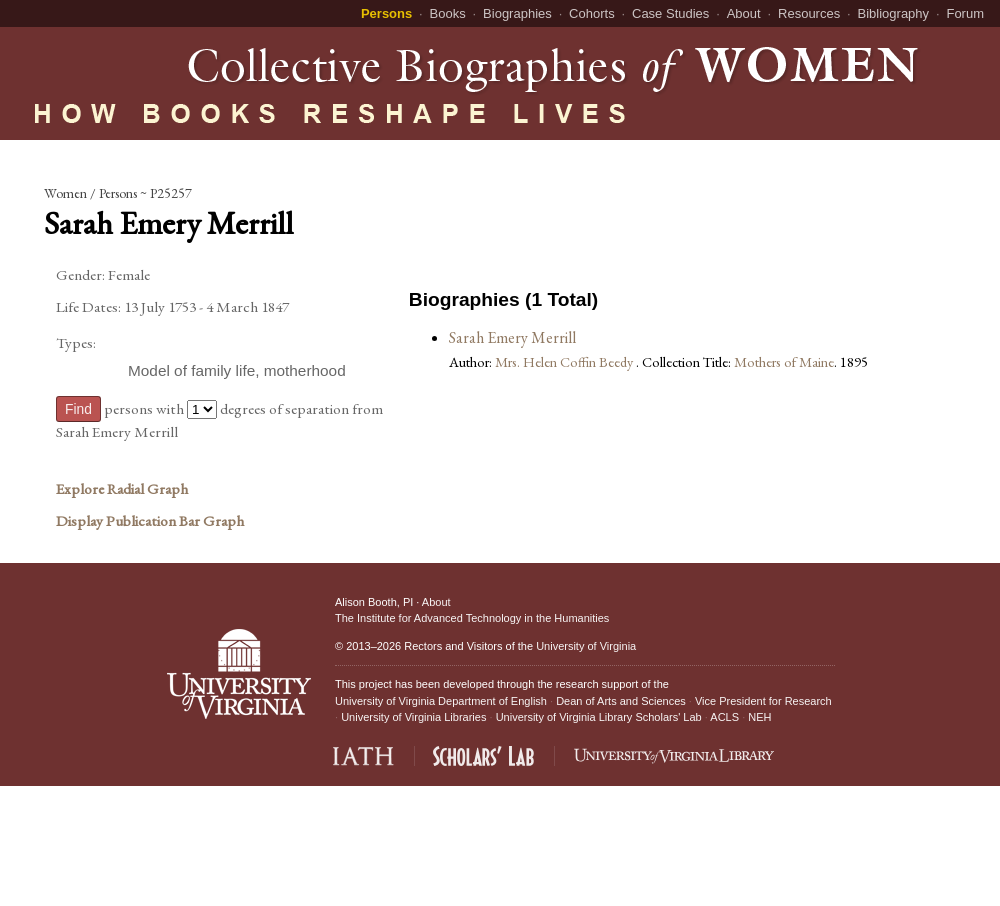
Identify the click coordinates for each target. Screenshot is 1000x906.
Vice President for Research (763, 701)
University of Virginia (586, 646)
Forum (965, 13)
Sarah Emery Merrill (512, 337)
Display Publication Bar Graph (150, 521)
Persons (386, 13)
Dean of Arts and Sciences (621, 701)
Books (448, 13)
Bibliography (894, 13)
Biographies (517, 13)
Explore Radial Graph (122, 489)
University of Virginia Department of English (441, 701)
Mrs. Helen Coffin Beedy (565, 361)
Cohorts (592, 13)
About (744, 13)
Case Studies (670, 13)
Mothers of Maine (784, 361)
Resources (809, 13)
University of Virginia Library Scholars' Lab (599, 717)
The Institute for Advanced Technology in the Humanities (472, 618)
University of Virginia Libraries (413, 717)
